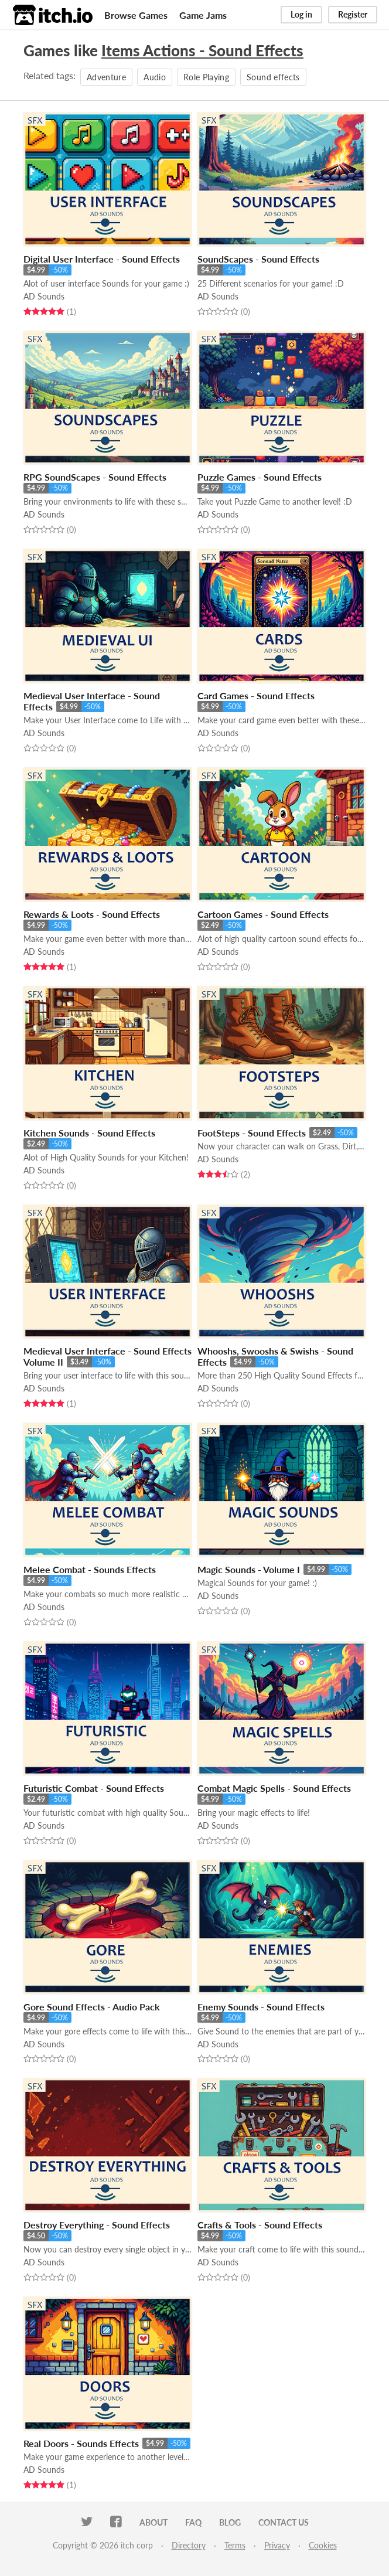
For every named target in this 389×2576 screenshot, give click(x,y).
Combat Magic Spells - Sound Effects (274, 1788)
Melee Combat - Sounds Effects (89, 1569)
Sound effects (273, 77)
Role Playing (206, 77)
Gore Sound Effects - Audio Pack (91, 2006)
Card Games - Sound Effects (256, 695)
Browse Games (136, 15)
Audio (155, 77)
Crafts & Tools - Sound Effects (259, 2224)
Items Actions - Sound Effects (202, 50)
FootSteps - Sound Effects (251, 1132)
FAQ (193, 2522)
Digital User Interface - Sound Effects (101, 258)
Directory (189, 2545)
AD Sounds (43, 296)
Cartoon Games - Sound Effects (263, 914)
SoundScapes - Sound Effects (258, 258)
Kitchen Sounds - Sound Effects (89, 1132)
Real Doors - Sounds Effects (81, 2443)
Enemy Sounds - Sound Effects (261, 2006)
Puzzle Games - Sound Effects (259, 476)
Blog (230, 2522)
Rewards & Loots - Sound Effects (91, 914)
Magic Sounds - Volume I (248, 1569)
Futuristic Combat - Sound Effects (93, 1788)
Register (352, 14)
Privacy (277, 2545)
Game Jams (203, 15)
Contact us (283, 2522)
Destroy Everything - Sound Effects (96, 2224)
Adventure (106, 77)
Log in (301, 14)
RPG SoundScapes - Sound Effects (94, 476)
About (153, 2522)
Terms (234, 2545)
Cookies (323, 2545)
